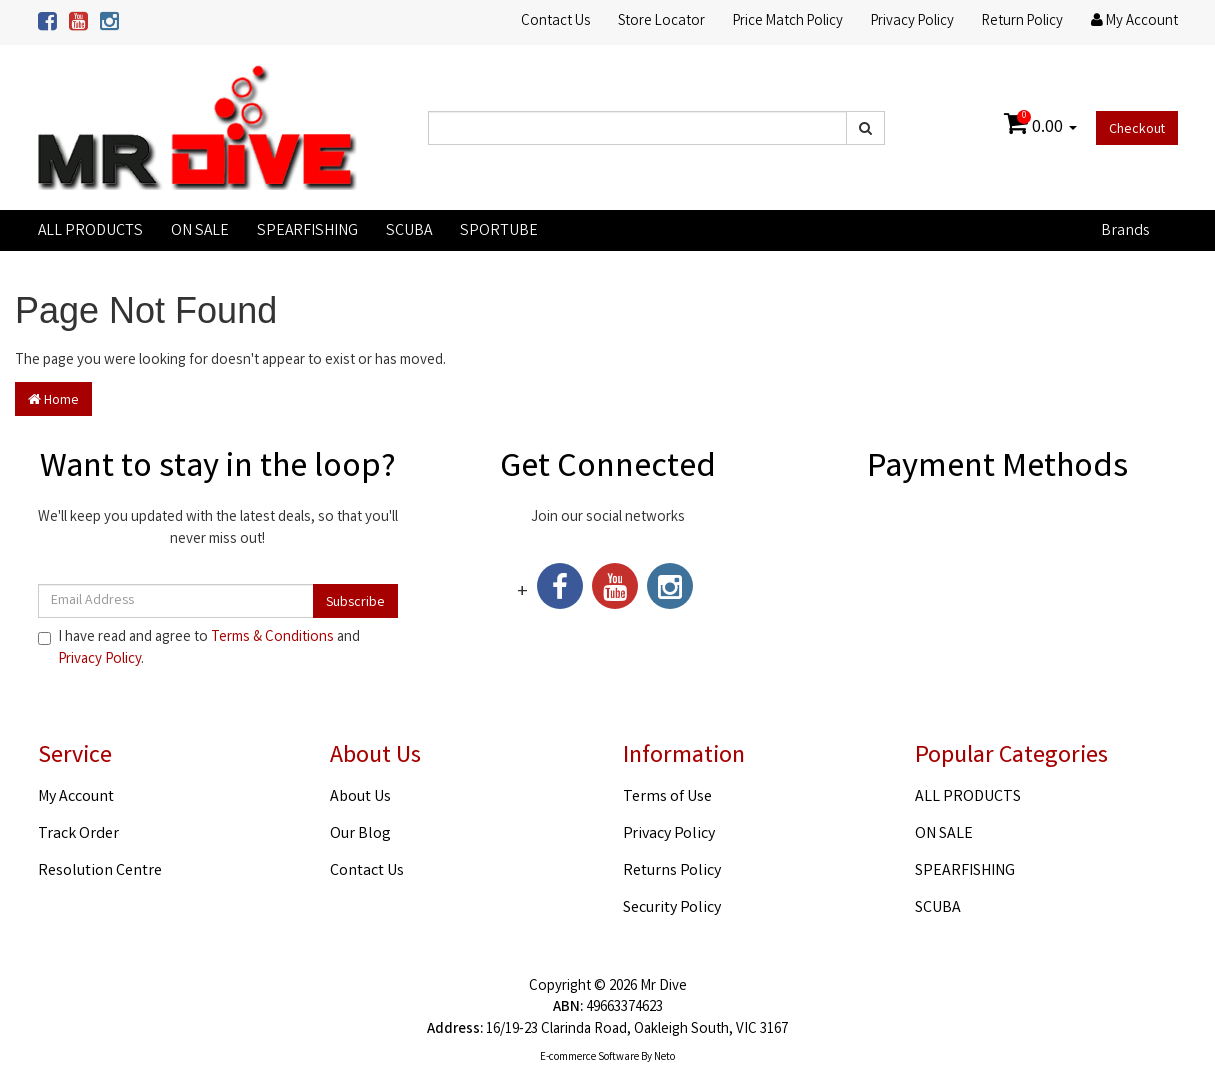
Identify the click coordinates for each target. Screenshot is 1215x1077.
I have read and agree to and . (199, 649)
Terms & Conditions (272, 638)
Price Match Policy (788, 22)
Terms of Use (667, 797)
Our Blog (360, 834)
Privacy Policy (912, 22)
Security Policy (672, 908)
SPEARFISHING (307, 231)
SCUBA (409, 231)
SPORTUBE (499, 231)
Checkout (1137, 130)
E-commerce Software (589, 1058)
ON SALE (200, 231)
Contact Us (555, 22)
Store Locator (661, 22)
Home (53, 401)
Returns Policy (672, 871)
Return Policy (1022, 22)
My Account (76, 797)
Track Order (78, 834)
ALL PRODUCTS (90, 231)
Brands (1125, 231)
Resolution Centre (100, 871)
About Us (360, 797)
